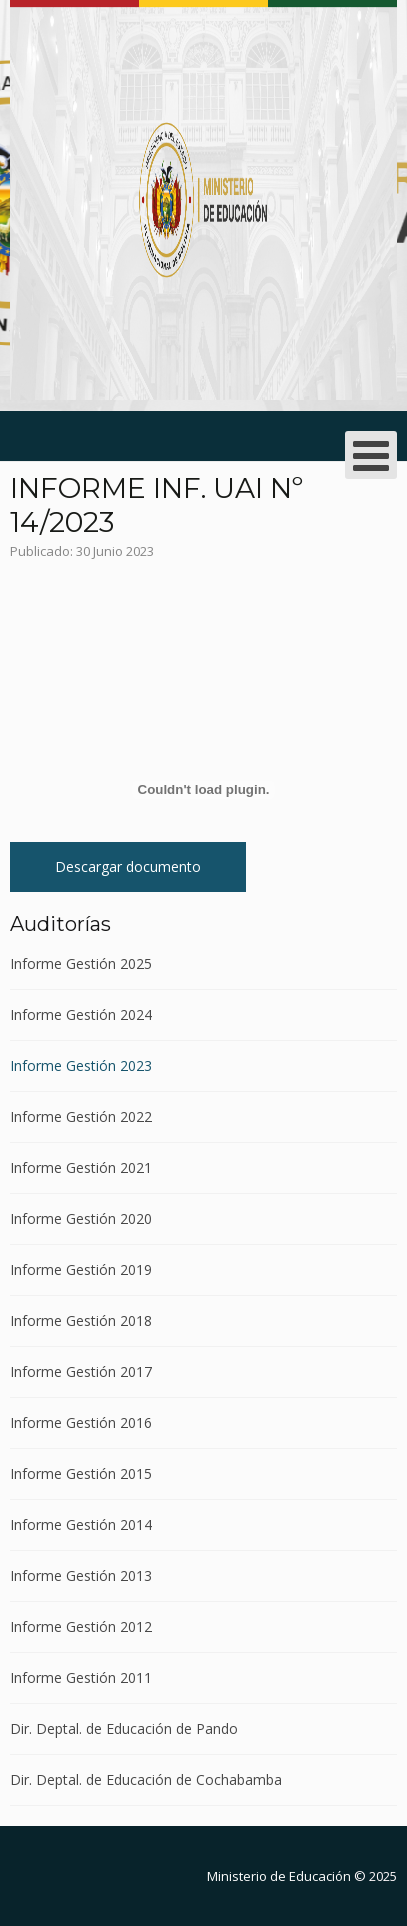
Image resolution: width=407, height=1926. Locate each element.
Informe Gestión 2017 (81, 1371)
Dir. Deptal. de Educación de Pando (124, 1728)
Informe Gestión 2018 (81, 1320)
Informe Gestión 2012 (81, 1626)
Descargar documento (128, 866)
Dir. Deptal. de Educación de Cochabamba (146, 1779)
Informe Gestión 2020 (81, 1218)
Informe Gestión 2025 (81, 964)
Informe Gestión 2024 (81, 1014)
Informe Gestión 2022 (81, 1116)
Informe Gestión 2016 (81, 1422)
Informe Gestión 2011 (81, 1677)
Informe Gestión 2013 (81, 1575)
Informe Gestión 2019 (81, 1269)
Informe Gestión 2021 (81, 1167)
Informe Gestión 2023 (81, 1065)
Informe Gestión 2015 (81, 1473)
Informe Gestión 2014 (81, 1524)
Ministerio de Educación (279, 1876)
